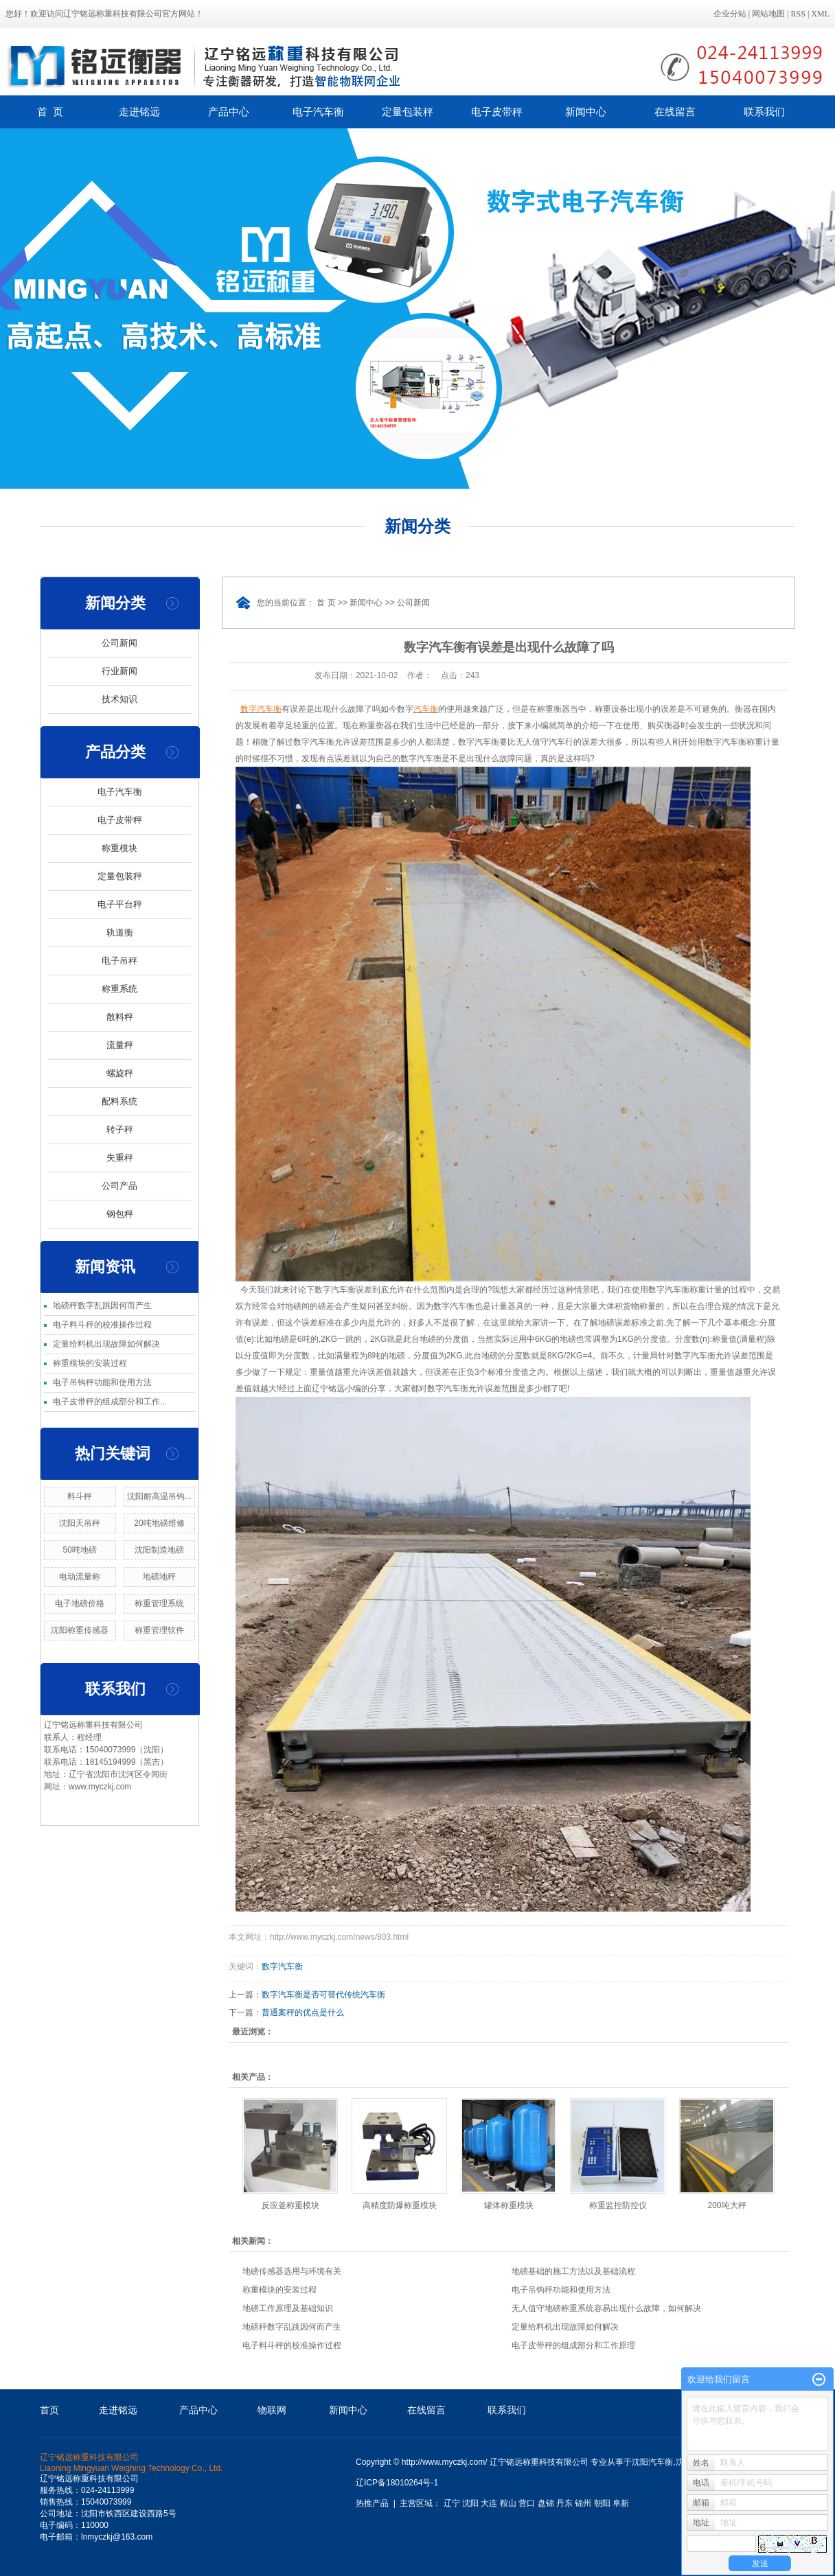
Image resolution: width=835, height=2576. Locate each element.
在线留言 (675, 111)
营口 (526, 2503)
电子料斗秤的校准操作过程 (102, 1325)
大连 (489, 2503)
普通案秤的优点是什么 (303, 2012)
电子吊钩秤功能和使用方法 (102, 1382)
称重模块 (119, 848)
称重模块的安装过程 (90, 1363)
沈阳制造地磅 (159, 1550)
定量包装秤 (407, 111)
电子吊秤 (119, 960)
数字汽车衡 (282, 1966)
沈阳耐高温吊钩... (159, 1496)
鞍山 (508, 2503)
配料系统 (119, 1101)
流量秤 (119, 1045)
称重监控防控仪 (618, 2205)
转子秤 (119, 1129)
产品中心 (228, 111)
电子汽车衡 (318, 111)
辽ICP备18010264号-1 (397, 2482)
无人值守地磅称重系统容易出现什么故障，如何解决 (606, 2308)
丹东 (564, 2503)
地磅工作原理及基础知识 (287, 2308)
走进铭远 (139, 111)
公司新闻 (119, 643)
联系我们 (764, 111)
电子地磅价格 (79, 1603)
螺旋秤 (119, 1073)
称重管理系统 (159, 1603)
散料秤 (119, 1017)
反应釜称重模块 (290, 2205)
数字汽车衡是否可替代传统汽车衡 (323, 1994)
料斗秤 (79, 1496)
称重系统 (119, 989)
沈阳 (470, 2503)
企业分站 (729, 14)
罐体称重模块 (509, 2205)
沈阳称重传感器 (79, 1630)
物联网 (272, 2409)
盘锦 (546, 2503)
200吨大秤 (726, 2205)
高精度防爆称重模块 (400, 2205)
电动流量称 (79, 1576)
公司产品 (119, 1186)
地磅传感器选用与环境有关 (291, 2271)
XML (820, 14)
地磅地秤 (159, 1576)
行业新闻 (119, 671)
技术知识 (119, 699)
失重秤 (119, 1157)
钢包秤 (119, 1214)
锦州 (583, 2503)
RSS (798, 14)
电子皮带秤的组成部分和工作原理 (573, 2345)
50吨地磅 (80, 1550)
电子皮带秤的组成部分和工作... (110, 1401)
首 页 (50, 111)
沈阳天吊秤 (79, 1523)
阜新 (621, 2503)
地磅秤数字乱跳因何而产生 (102, 1305)
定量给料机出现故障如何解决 (106, 1344)
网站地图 (768, 14)
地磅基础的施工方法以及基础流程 (573, 2271)
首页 (49, 2409)
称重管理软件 (159, 1630)
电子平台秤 (120, 904)
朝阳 (602, 2503)
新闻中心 (585, 111)
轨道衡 (119, 932)
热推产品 (372, 2503)
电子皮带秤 (497, 111)
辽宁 (452, 2503)
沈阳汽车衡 (652, 2462)
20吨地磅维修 (159, 1523)
